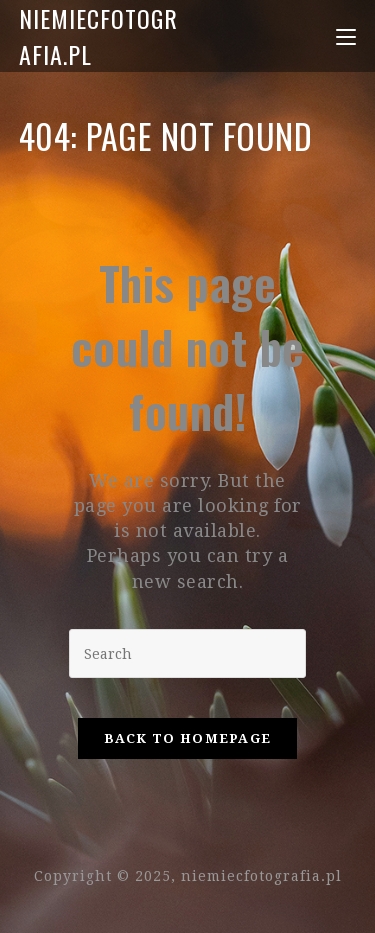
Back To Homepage (188, 738)
